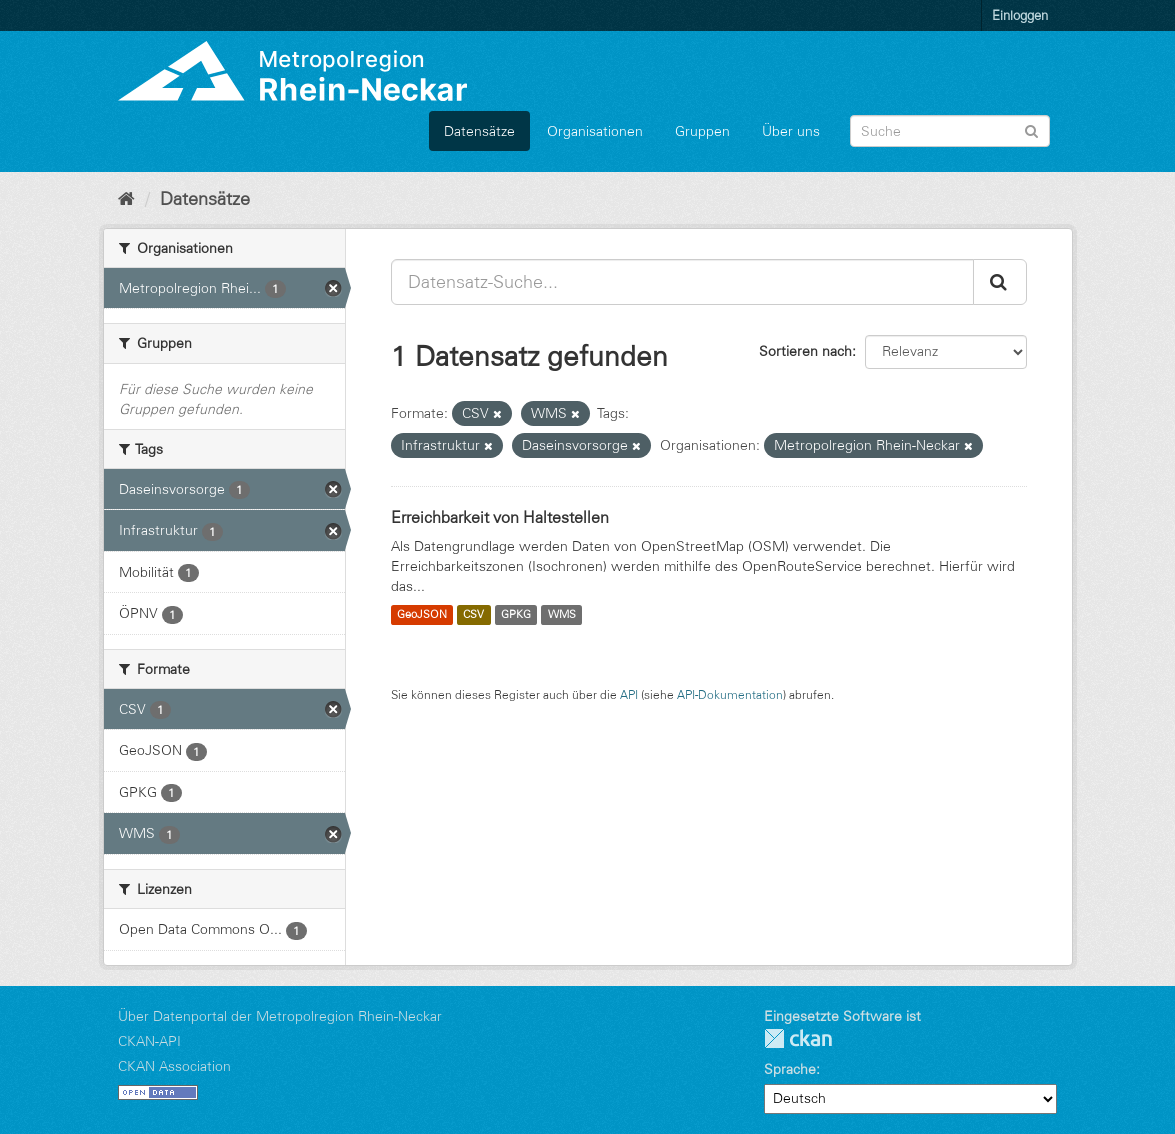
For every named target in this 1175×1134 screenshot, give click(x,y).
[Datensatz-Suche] (950, 131)
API (629, 694)
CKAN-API (149, 1041)
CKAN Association (174, 1066)
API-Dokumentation (730, 694)
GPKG (516, 615)
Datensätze (479, 131)
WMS (562, 615)
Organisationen (595, 131)
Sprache (790, 1069)
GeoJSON (422, 615)
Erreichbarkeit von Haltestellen (500, 517)
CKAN (798, 1038)
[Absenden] (1031, 129)
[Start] (126, 199)
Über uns (791, 131)
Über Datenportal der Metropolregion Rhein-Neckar (280, 1016)
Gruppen (702, 131)
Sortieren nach (805, 351)
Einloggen (1020, 15)
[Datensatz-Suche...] (682, 282)
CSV (473, 615)
